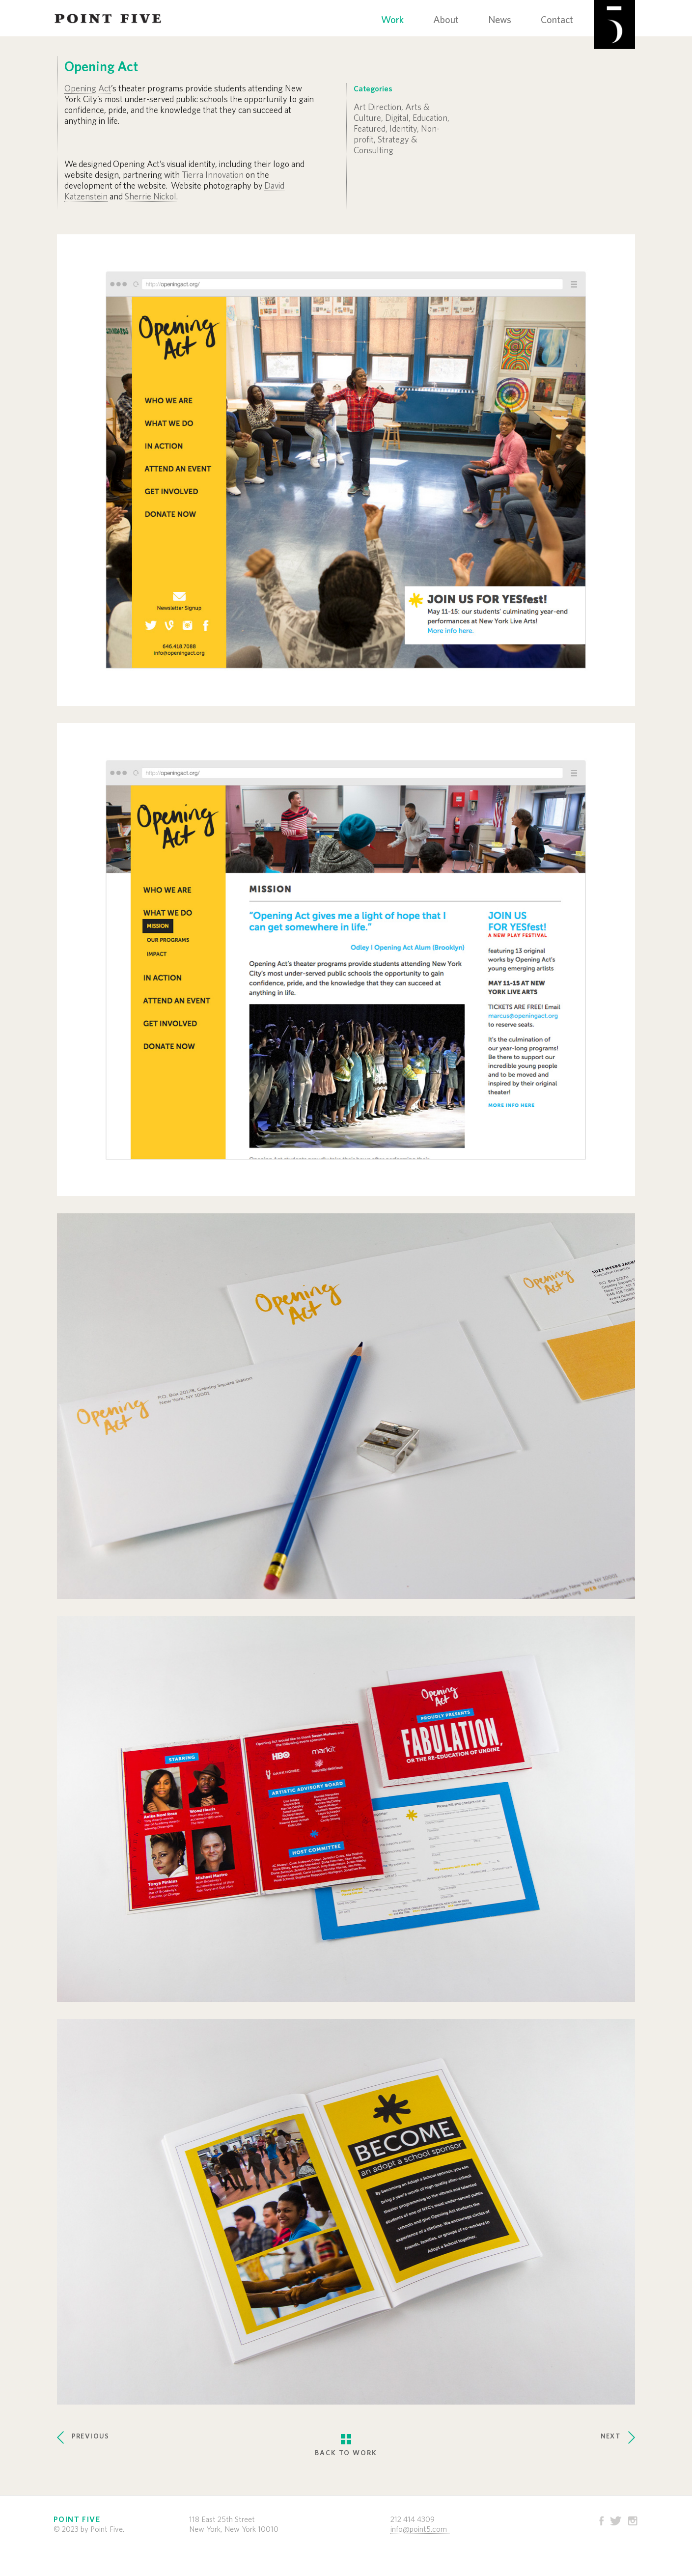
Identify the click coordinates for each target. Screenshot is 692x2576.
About (446, 20)
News (499, 20)
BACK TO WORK (346, 2437)
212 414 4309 (412, 2519)
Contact (557, 20)
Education (430, 118)
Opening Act (87, 88)
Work (392, 20)
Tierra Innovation (213, 175)
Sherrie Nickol (150, 197)
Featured (370, 129)
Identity (403, 129)
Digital (397, 118)
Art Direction (377, 107)
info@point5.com (418, 2529)
